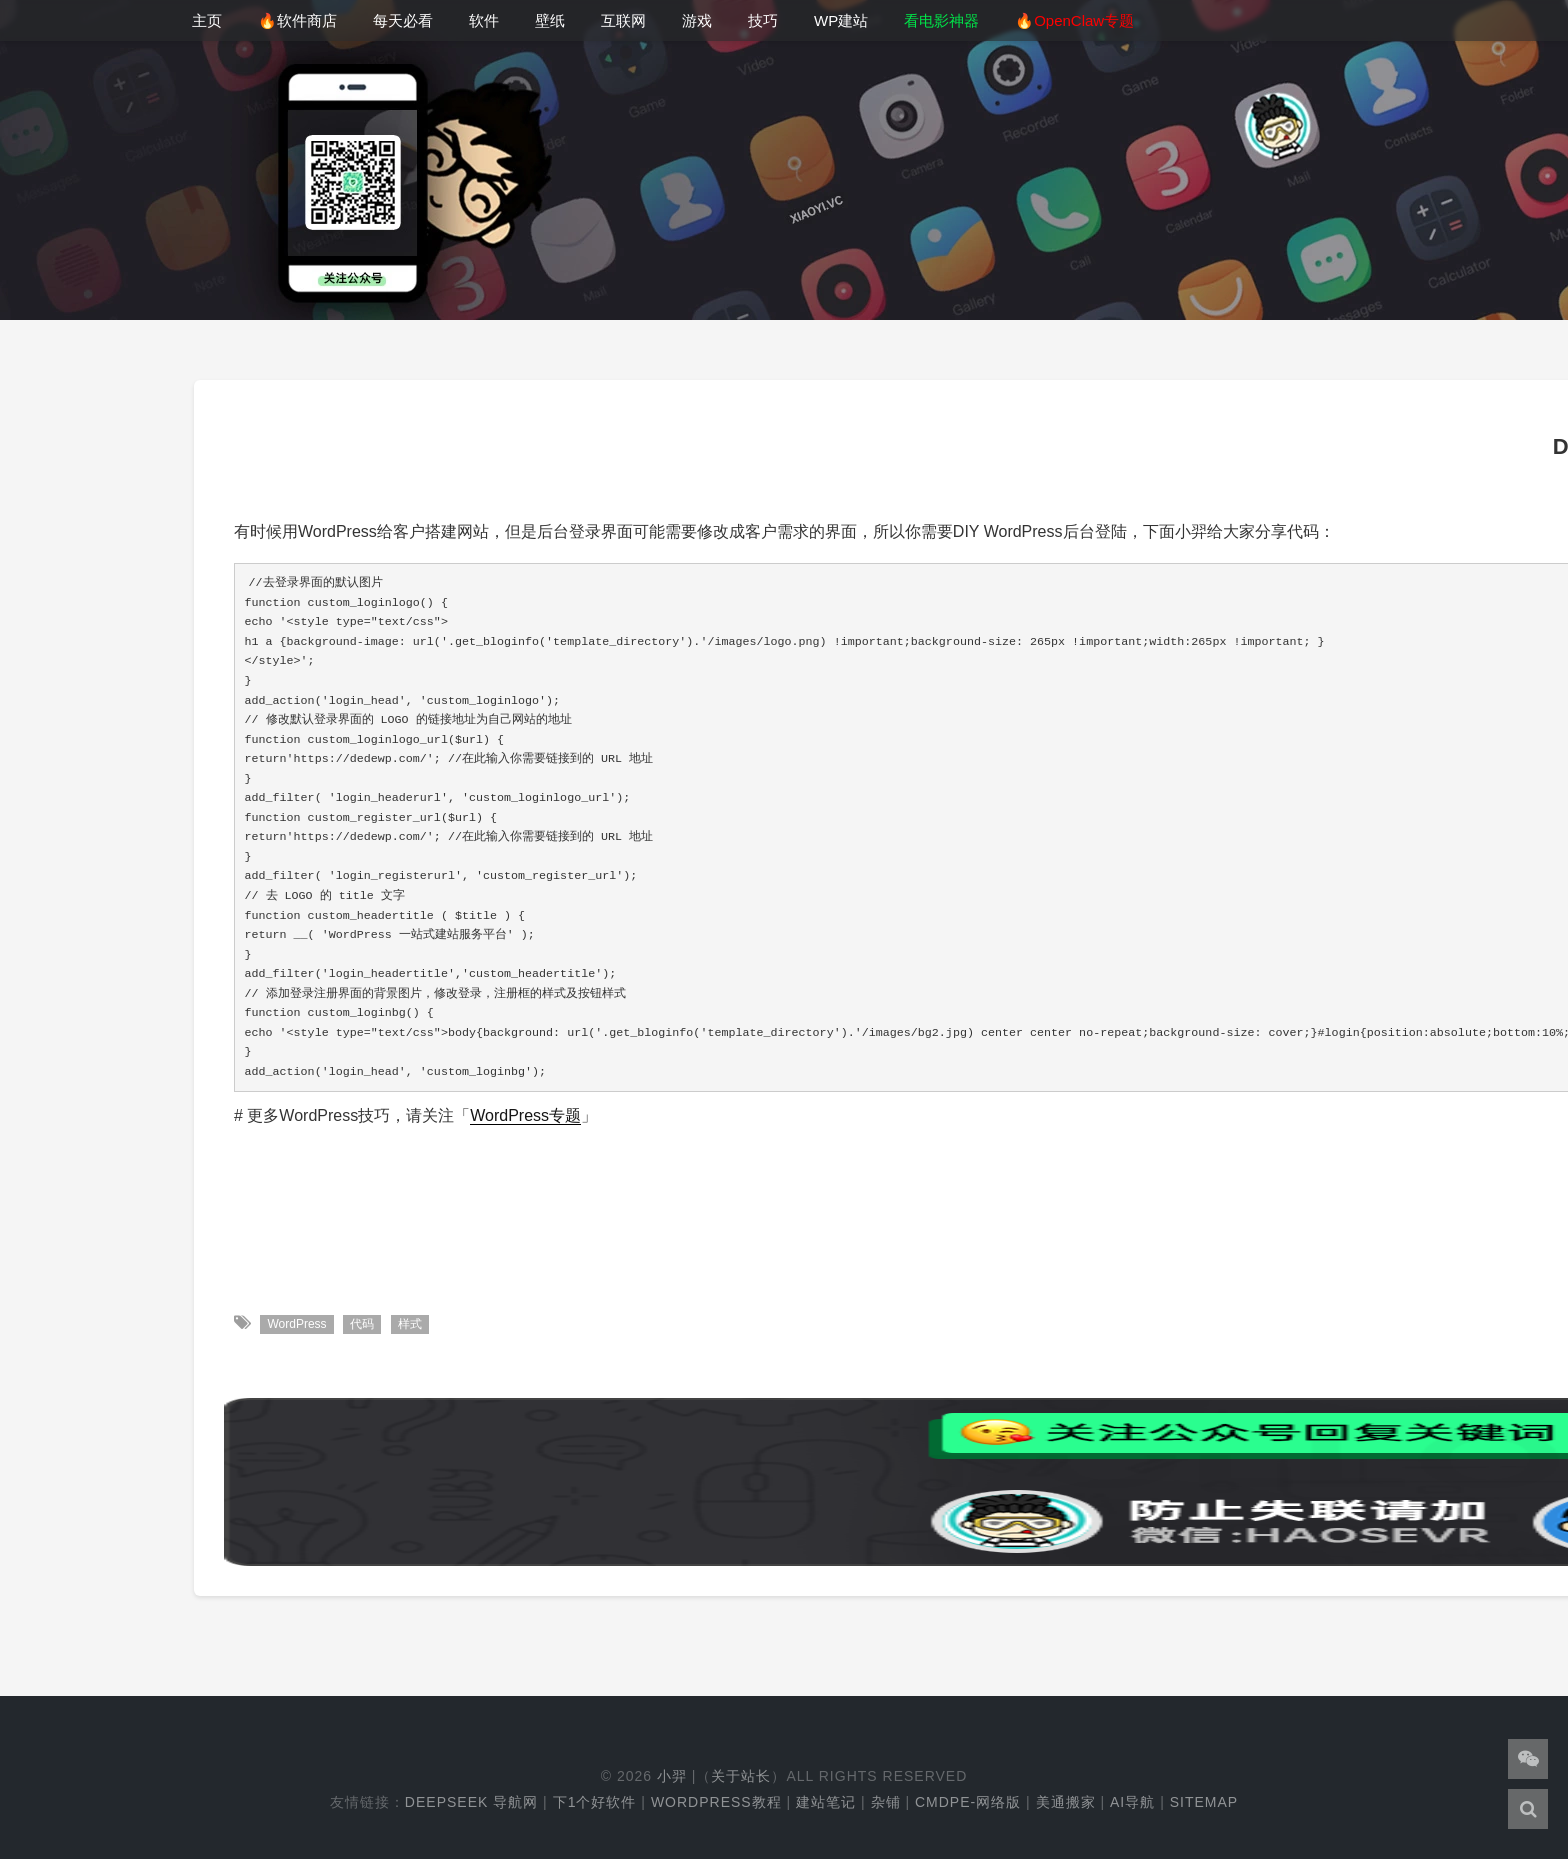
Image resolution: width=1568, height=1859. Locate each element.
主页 (207, 20)
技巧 (763, 20)
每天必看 (403, 20)
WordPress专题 (525, 1115)
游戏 (697, 20)
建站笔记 (826, 1802)
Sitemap (1204, 1802)
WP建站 (841, 20)
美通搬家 (1066, 1802)
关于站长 (741, 1776)
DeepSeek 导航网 (471, 1802)
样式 (410, 1324)
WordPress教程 (716, 1802)
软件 (484, 20)
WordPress (296, 1324)
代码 (362, 1324)
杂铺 (886, 1802)
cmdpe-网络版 (968, 1802)
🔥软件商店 (297, 20)
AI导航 (1132, 1802)
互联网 (623, 20)
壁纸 (550, 20)
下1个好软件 (595, 1802)
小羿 (672, 1776)
